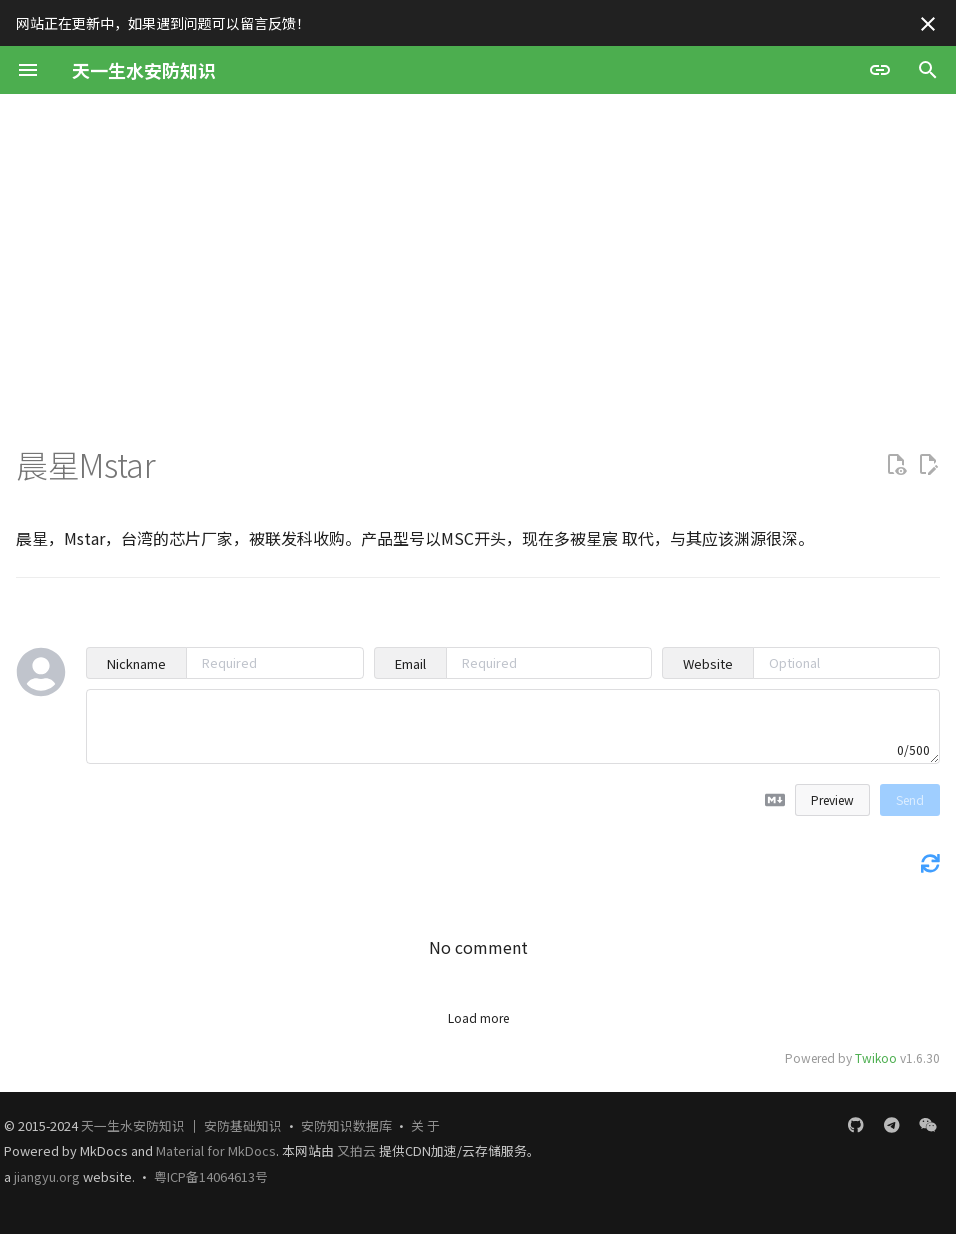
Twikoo (876, 1057)
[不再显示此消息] (928, 24)
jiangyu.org (47, 1176)
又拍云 (358, 1150)
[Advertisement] (478, 244)
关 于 (425, 1125)
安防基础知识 (243, 1125)
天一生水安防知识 (133, 1125)
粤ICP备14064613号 (211, 1176)
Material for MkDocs (216, 1150)
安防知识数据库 (346, 1125)
